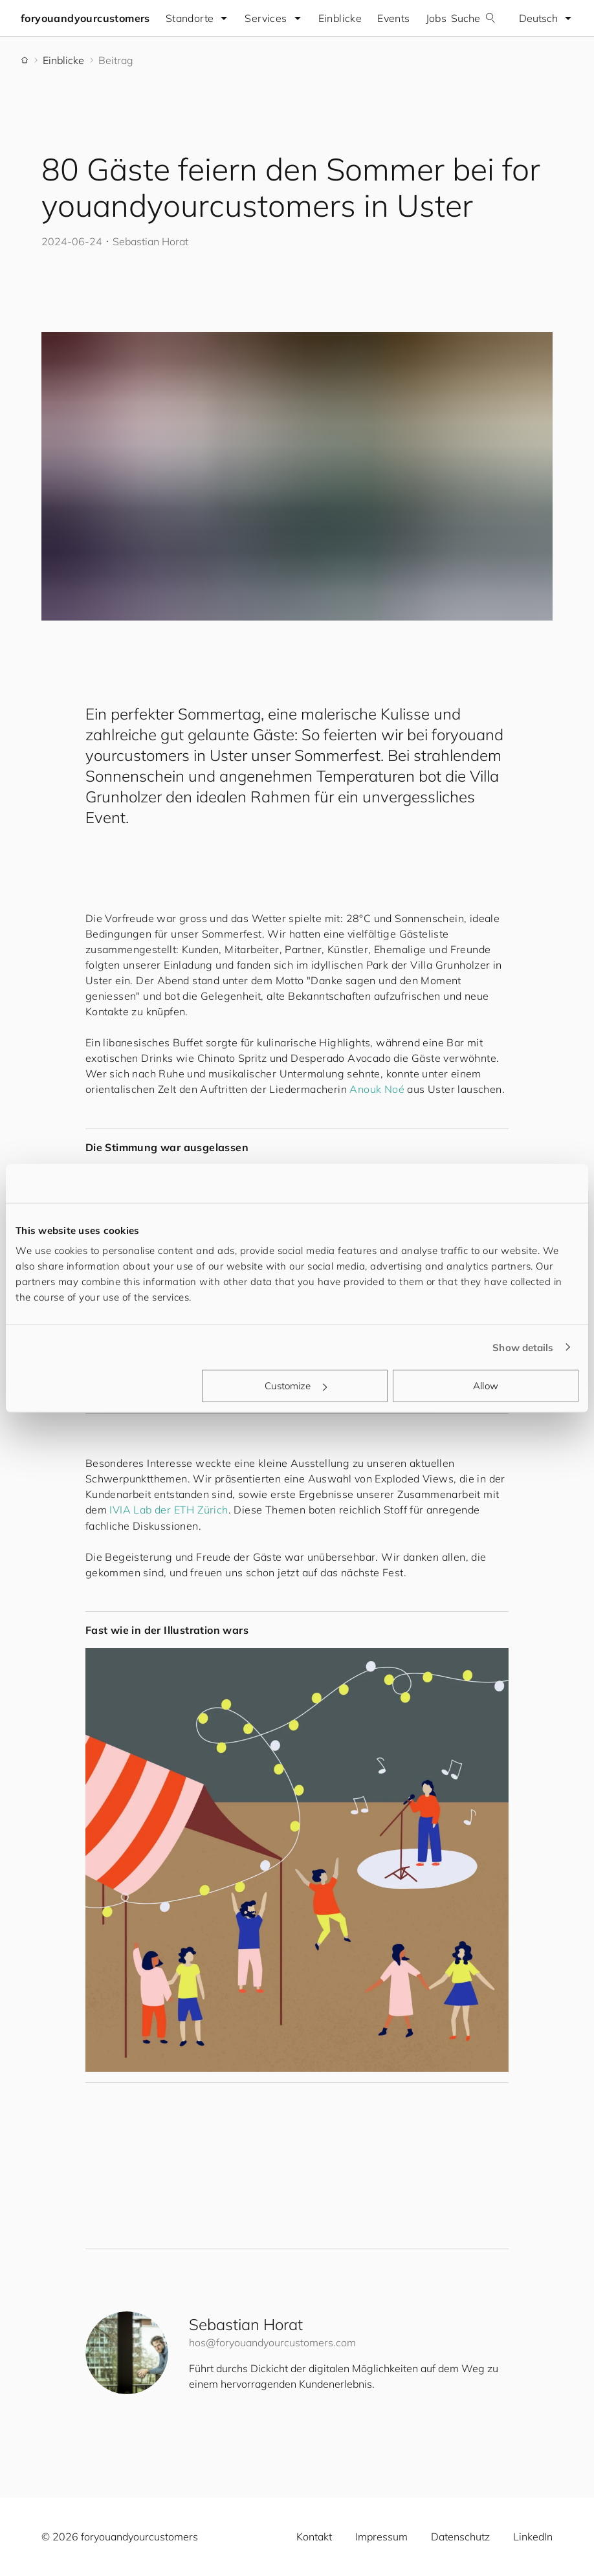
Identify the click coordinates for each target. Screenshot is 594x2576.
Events (393, 18)
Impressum (381, 2536)
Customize (296, 1386)
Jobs (436, 18)
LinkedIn (533, 2536)
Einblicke (340, 18)
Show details (522, 1347)
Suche (473, 18)
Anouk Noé (376, 1089)
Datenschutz (460, 2536)
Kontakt (314, 2536)
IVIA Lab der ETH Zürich (168, 1509)
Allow (485, 1386)
